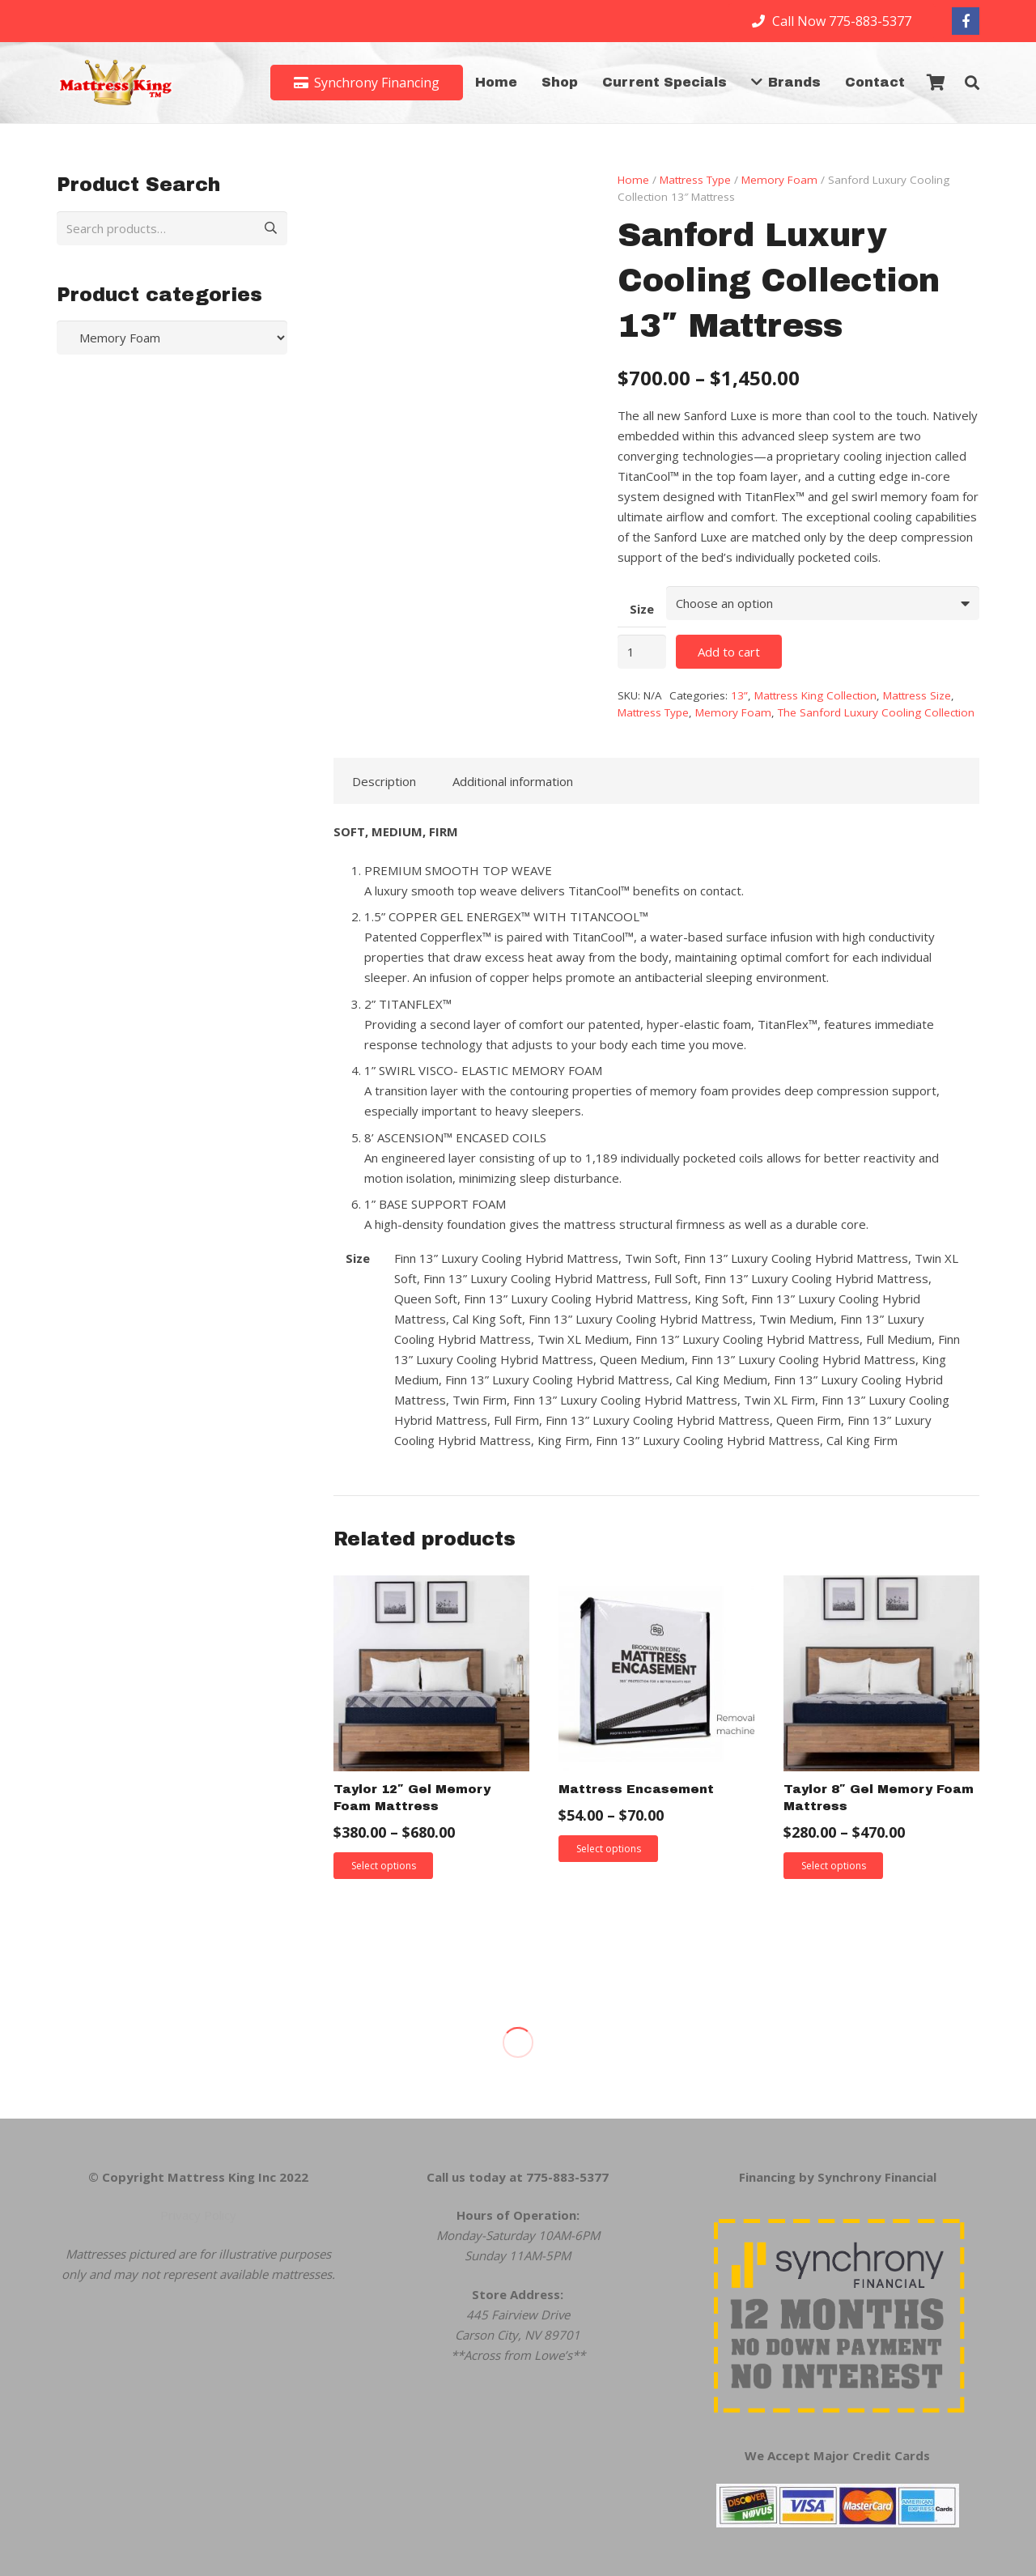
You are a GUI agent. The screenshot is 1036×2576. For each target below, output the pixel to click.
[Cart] (936, 82)
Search (265, 228)
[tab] (383, 781)
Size (642, 609)
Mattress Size (917, 695)
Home (633, 179)
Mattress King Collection (815, 695)
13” (739, 695)
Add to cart (729, 652)
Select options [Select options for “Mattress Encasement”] (608, 1848)
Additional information (512, 781)
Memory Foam (779, 179)
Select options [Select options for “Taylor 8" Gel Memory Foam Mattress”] (833, 1865)
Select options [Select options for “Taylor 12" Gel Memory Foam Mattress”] (383, 1865)
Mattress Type (695, 179)
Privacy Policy (198, 2215)
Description (384, 781)
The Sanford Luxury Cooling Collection (876, 712)
